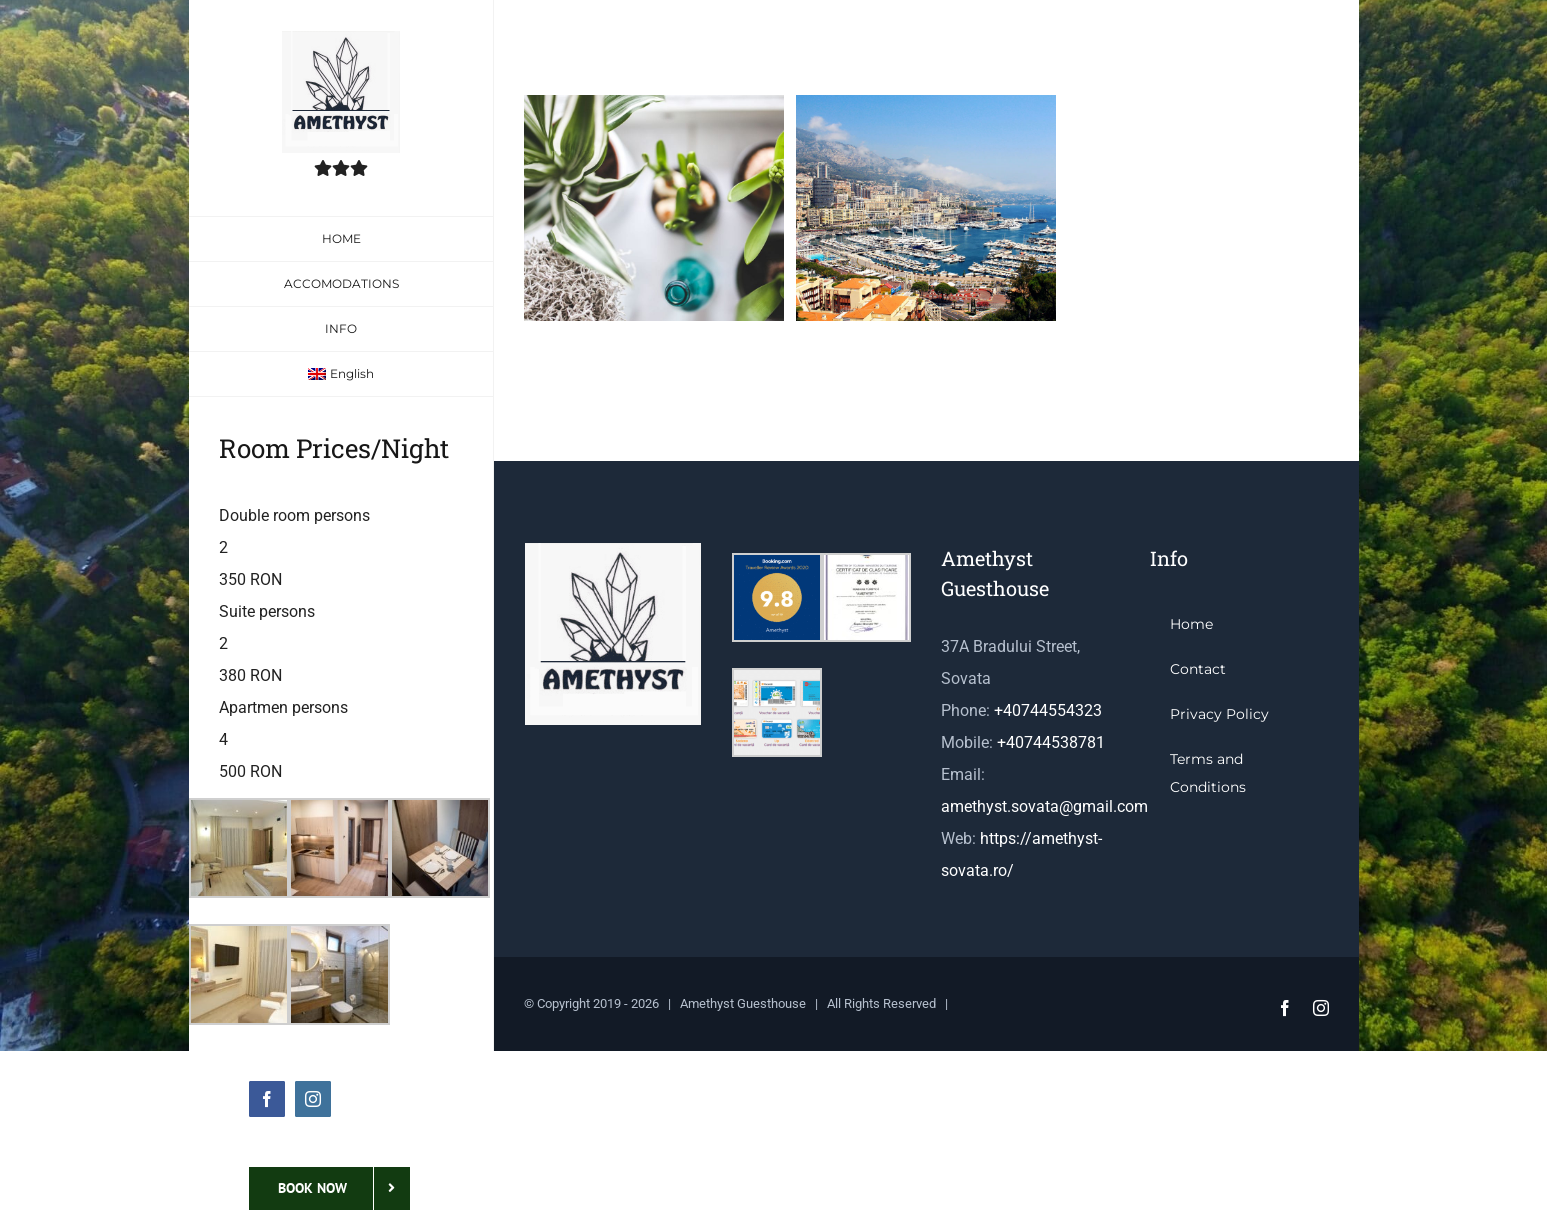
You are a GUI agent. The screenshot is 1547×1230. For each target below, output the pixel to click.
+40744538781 (1051, 742)
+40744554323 (1048, 710)
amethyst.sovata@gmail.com (1044, 806)
